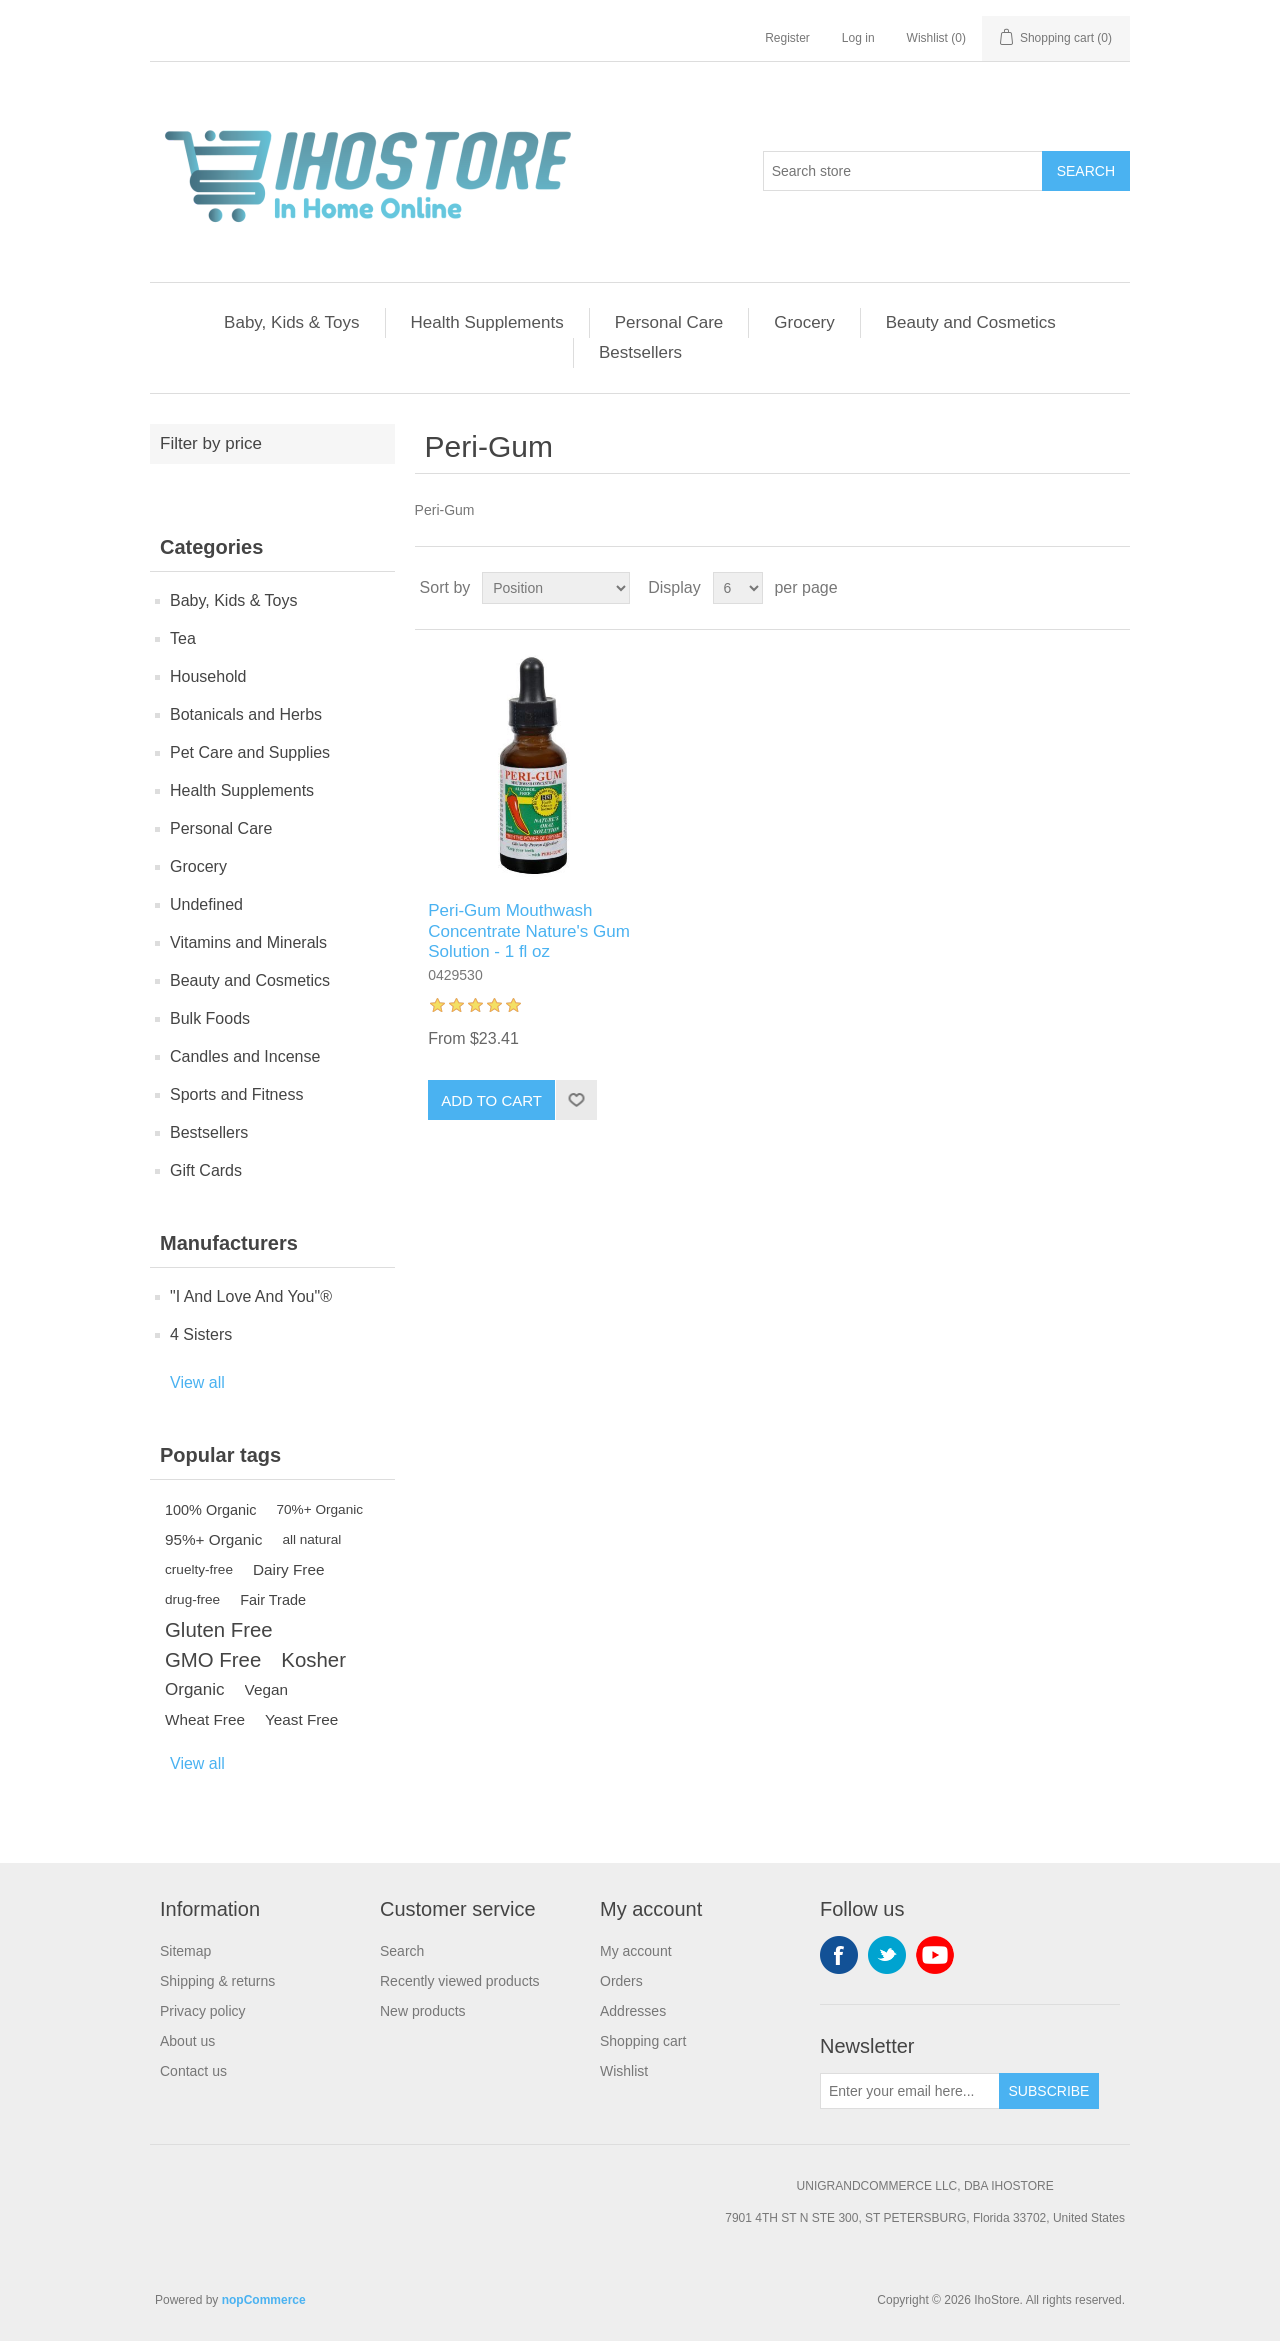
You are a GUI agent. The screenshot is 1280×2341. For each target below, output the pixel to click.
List (1113, 588)
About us (187, 2041)
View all (197, 1382)
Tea (183, 638)
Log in (858, 38)
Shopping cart (643, 2041)
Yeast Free (301, 1719)
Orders (621, 1981)
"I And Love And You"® (251, 1296)
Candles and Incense (245, 1056)
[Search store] (903, 171)
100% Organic (211, 1510)
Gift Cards (206, 1170)
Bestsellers (640, 352)
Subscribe (1049, 2091)
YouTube (935, 1955)
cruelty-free (199, 1569)
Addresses (633, 2011)
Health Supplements (487, 322)
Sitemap (185, 1951)
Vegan (266, 1689)
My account (636, 1951)
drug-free (192, 1599)
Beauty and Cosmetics (971, 322)
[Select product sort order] (556, 588)
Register (787, 38)
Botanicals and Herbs (246, 714)
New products (423, 2011)
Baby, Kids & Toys (291, 322)
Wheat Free (205, 1719)
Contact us (193, 2071)
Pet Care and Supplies (250, 752)
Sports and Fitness (236, 1094)
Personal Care (669, 322)
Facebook (839, 1955)
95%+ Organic (213, 1539)
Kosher (313, 1660)
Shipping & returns (217, 1981)
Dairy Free (288, 1569)
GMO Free (213, 1660)
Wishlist (624, 2071)
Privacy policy (203, 2011)
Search (1086, 171)
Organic (195, 1689)
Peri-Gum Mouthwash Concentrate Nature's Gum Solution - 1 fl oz (529, 931)
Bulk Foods (210, 1018)
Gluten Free (219, 1630)
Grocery (804, 322)
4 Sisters (201, 1334)
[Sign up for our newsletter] (910, 2091)
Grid (1077, 588)
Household (208, 676)
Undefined (206, 904)
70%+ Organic (320, 1509)
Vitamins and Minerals (248, 942)
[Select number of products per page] (738, 588)
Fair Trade (273, 1600)
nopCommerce (264, 2300)
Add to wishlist (576, 1100)
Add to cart (491, 1100)
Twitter (887, 1955)
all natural (311, 1539)
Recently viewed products (460, 1981)
